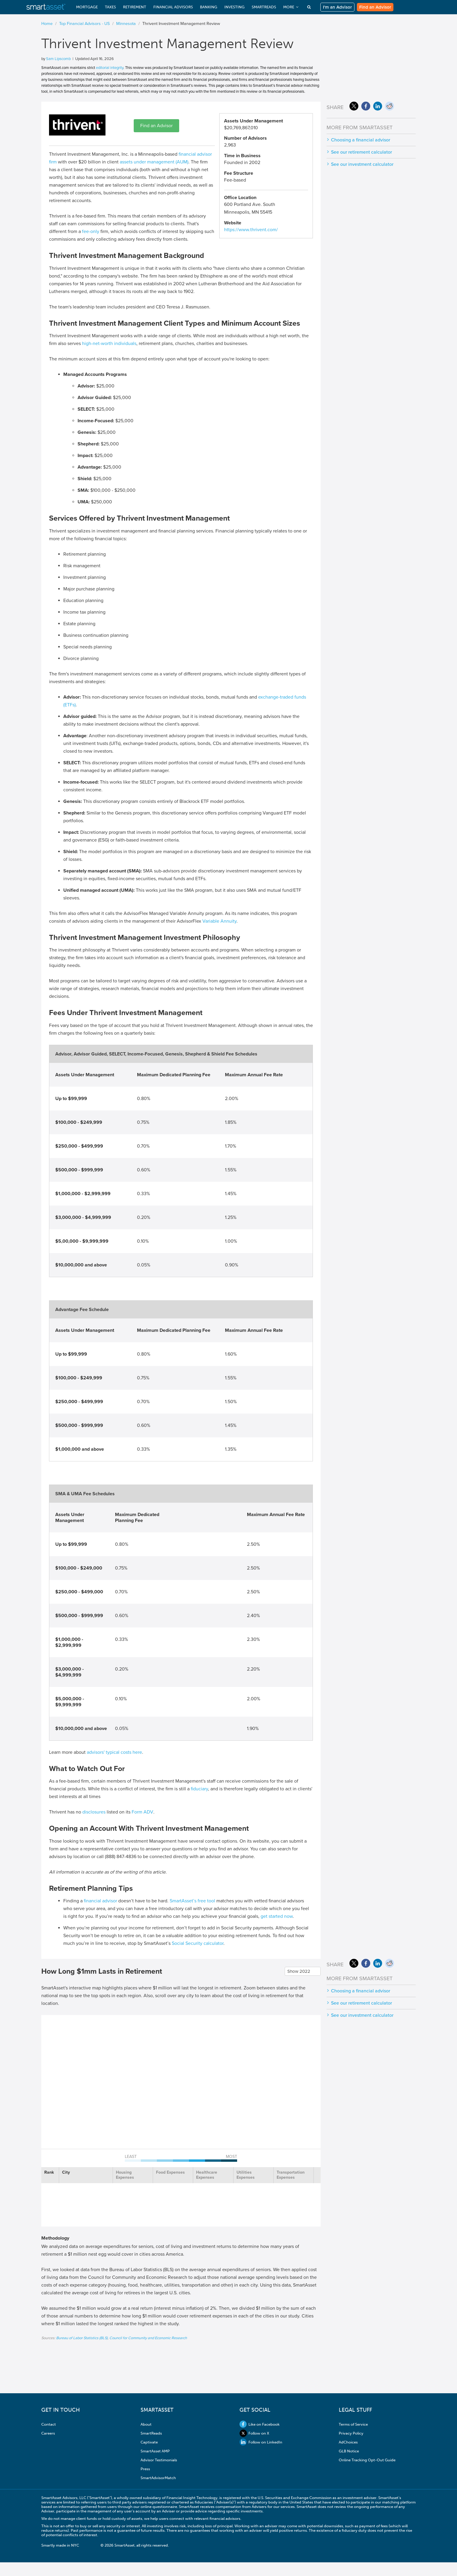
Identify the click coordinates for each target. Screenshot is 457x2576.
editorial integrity (109, 67)
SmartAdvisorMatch (158, 2478)
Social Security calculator (197, 1943)
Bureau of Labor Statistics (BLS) (82, 2338)
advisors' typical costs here (114, 1752)
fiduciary (199, 1789)
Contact (48, 2424)
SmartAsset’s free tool (192, 1901)
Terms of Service (353, 2424)
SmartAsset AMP (155, 2451)
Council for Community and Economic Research (148, 2338)
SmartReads (151, 2433)
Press (145, 2469)
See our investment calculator (362, 164)
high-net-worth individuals (109, 343)
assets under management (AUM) (154, 162)
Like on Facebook (259, 2424)
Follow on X (254, 2433)
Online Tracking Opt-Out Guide (367, 2460)
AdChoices (348, 2442)
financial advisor (100, 1901)
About (146, 2424)
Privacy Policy (351, 2433)
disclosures (93, 1812)
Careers (48, 2433)
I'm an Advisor (337, 7)
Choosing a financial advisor (360, 140)
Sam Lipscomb (58, 58)
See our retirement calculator (361, 152)
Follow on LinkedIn (260, 2442)
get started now (277, 1916)
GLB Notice (349, 2451)
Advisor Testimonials (159, 2460)
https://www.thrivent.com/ (251, 230)
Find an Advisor (375, 7)
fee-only (90, 231)
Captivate (149, 2442)
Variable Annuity (219, 921)
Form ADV (142, 1812)
